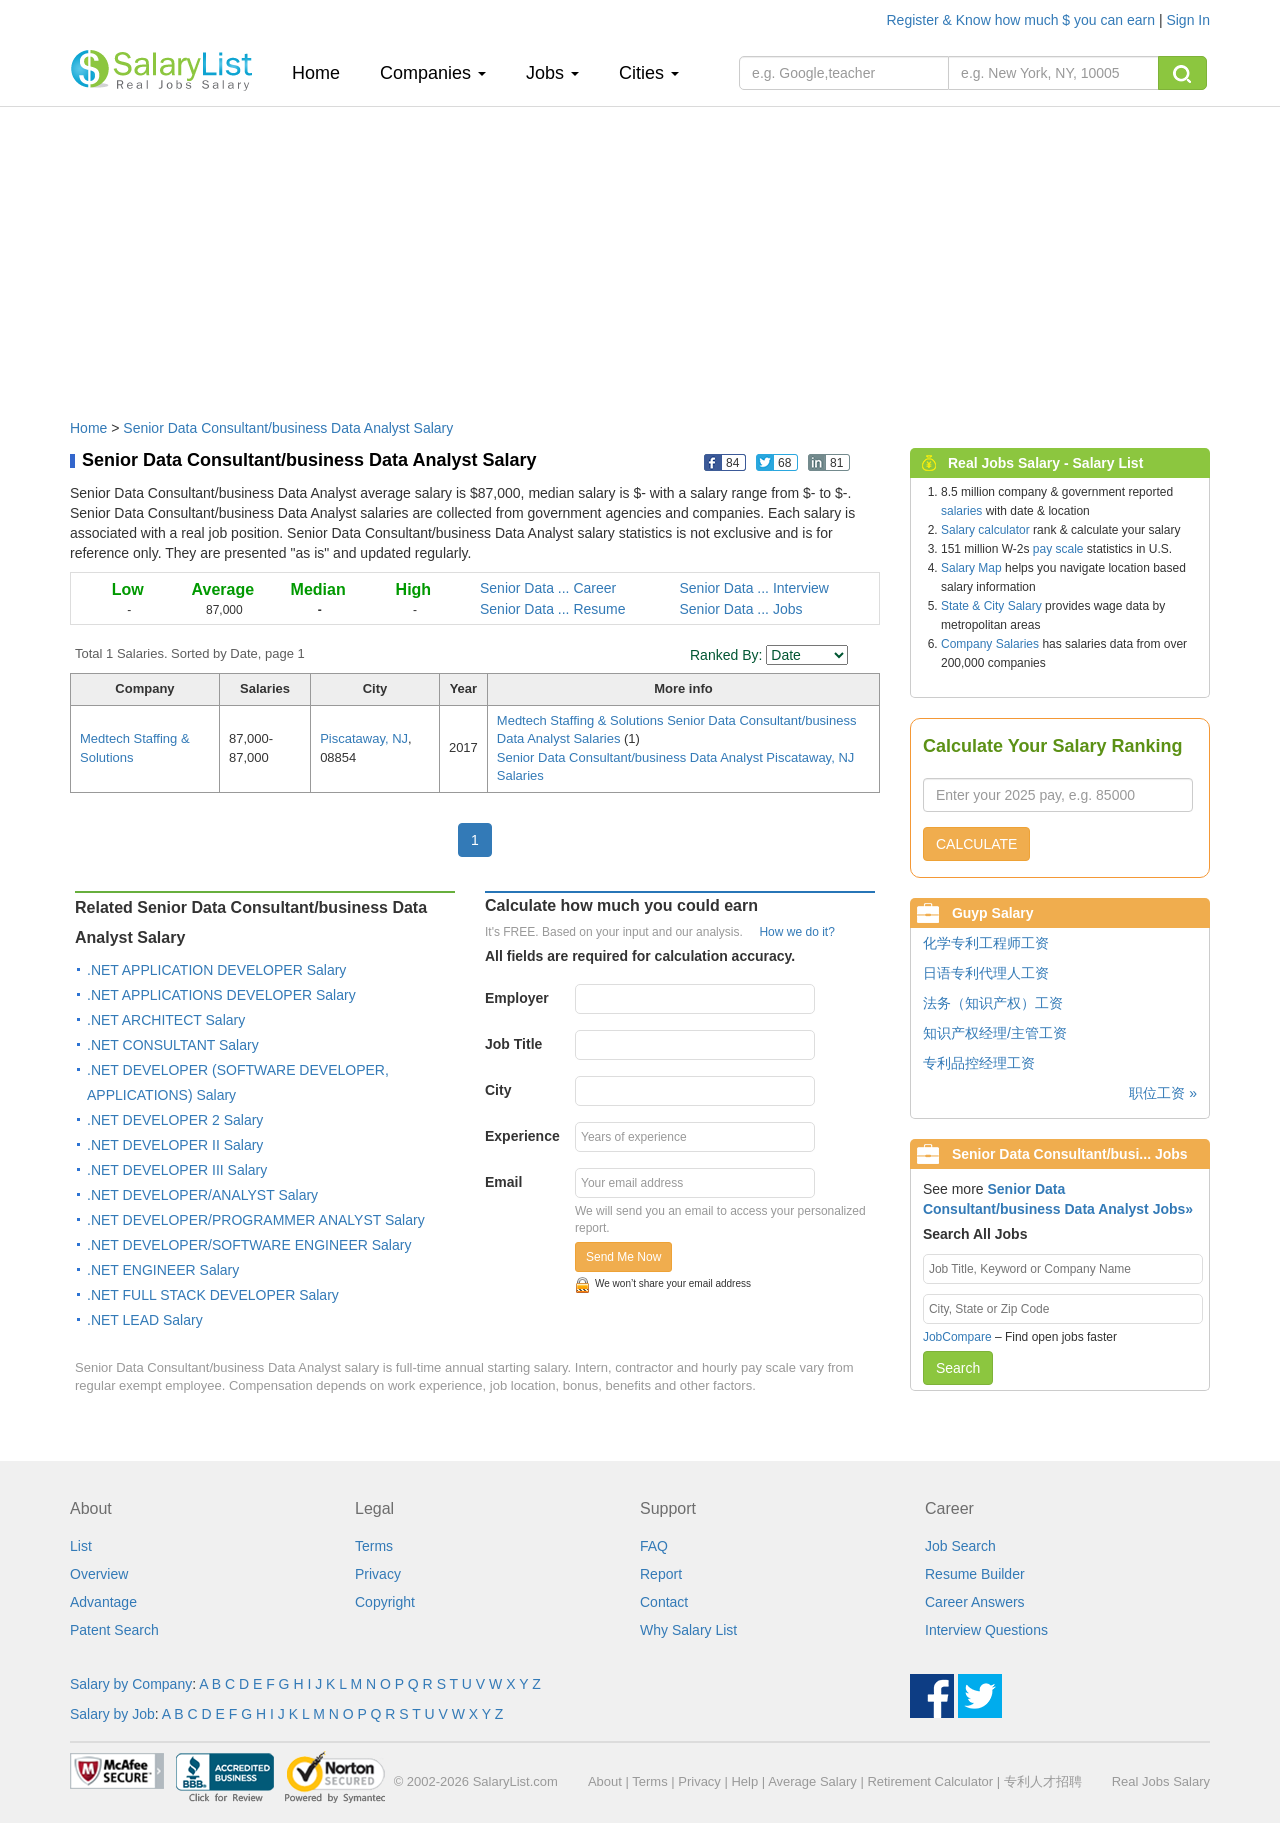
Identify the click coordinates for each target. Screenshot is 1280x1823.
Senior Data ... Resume (553, 609)
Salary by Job (112, 1714)
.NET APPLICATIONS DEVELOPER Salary (221, 995)
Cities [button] (649, 73)
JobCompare (957, 1337)
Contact (664, 1602)
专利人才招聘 (1043, 1781)
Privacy (378, 1574)
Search (958, 1368)
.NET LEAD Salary (145, 1320)
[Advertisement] (640, 253)
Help (744, 1781)
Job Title (513, 1044)
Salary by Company (131, 1684)
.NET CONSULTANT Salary (173, 1045)
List (81, 1546)
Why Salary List (688, 1630)
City (498, 1090)
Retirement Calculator (930, 1781)
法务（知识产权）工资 (993, 1003)
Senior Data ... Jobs (741, 609)
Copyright (385, 1602)
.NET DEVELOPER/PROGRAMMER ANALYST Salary (256, 1220)
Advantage (103, 1602)
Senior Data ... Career (548, 588)
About (605, 1781)
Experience (522, 1136)
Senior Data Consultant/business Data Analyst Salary (288, 428)
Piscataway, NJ (364, 738)
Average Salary (812, 1781)
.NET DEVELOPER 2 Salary (175, 1120)
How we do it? (796, 932)
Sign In (1188, 20)
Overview (99, 1574)
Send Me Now (623, 1257)
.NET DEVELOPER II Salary (175, 1145)
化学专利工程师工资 (986, 943)
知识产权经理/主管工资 (995, 1033)
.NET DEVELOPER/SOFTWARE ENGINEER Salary (249, 1245)
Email (503, 1182)
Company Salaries (990, 644)
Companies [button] (433, 73)
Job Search (960, 1546)
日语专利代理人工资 (986, 973)
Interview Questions (986, 1630)
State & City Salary (991, 606)
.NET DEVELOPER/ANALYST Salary (202, 1195)
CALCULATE (976, 844)
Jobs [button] (552, 73)
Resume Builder (975, 1574)
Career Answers (975, 1602)
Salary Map (971, 568)
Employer (517, 998)
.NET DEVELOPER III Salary (177, 1170)
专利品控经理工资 (979, 1063)
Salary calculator (985, 530)
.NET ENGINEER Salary (163, 1270)
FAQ (654, 1546)
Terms (374, 1546)
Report (661, 1574)
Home (323, 72)
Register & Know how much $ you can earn (1023, 20)
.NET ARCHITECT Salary (166, 1020)
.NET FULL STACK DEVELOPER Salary (213, 1295)
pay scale (1058, 549)
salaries (961, 511)
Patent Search (114, 1630)
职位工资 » (1163, 1093)
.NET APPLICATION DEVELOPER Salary (216, 970)
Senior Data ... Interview (754, 588)
